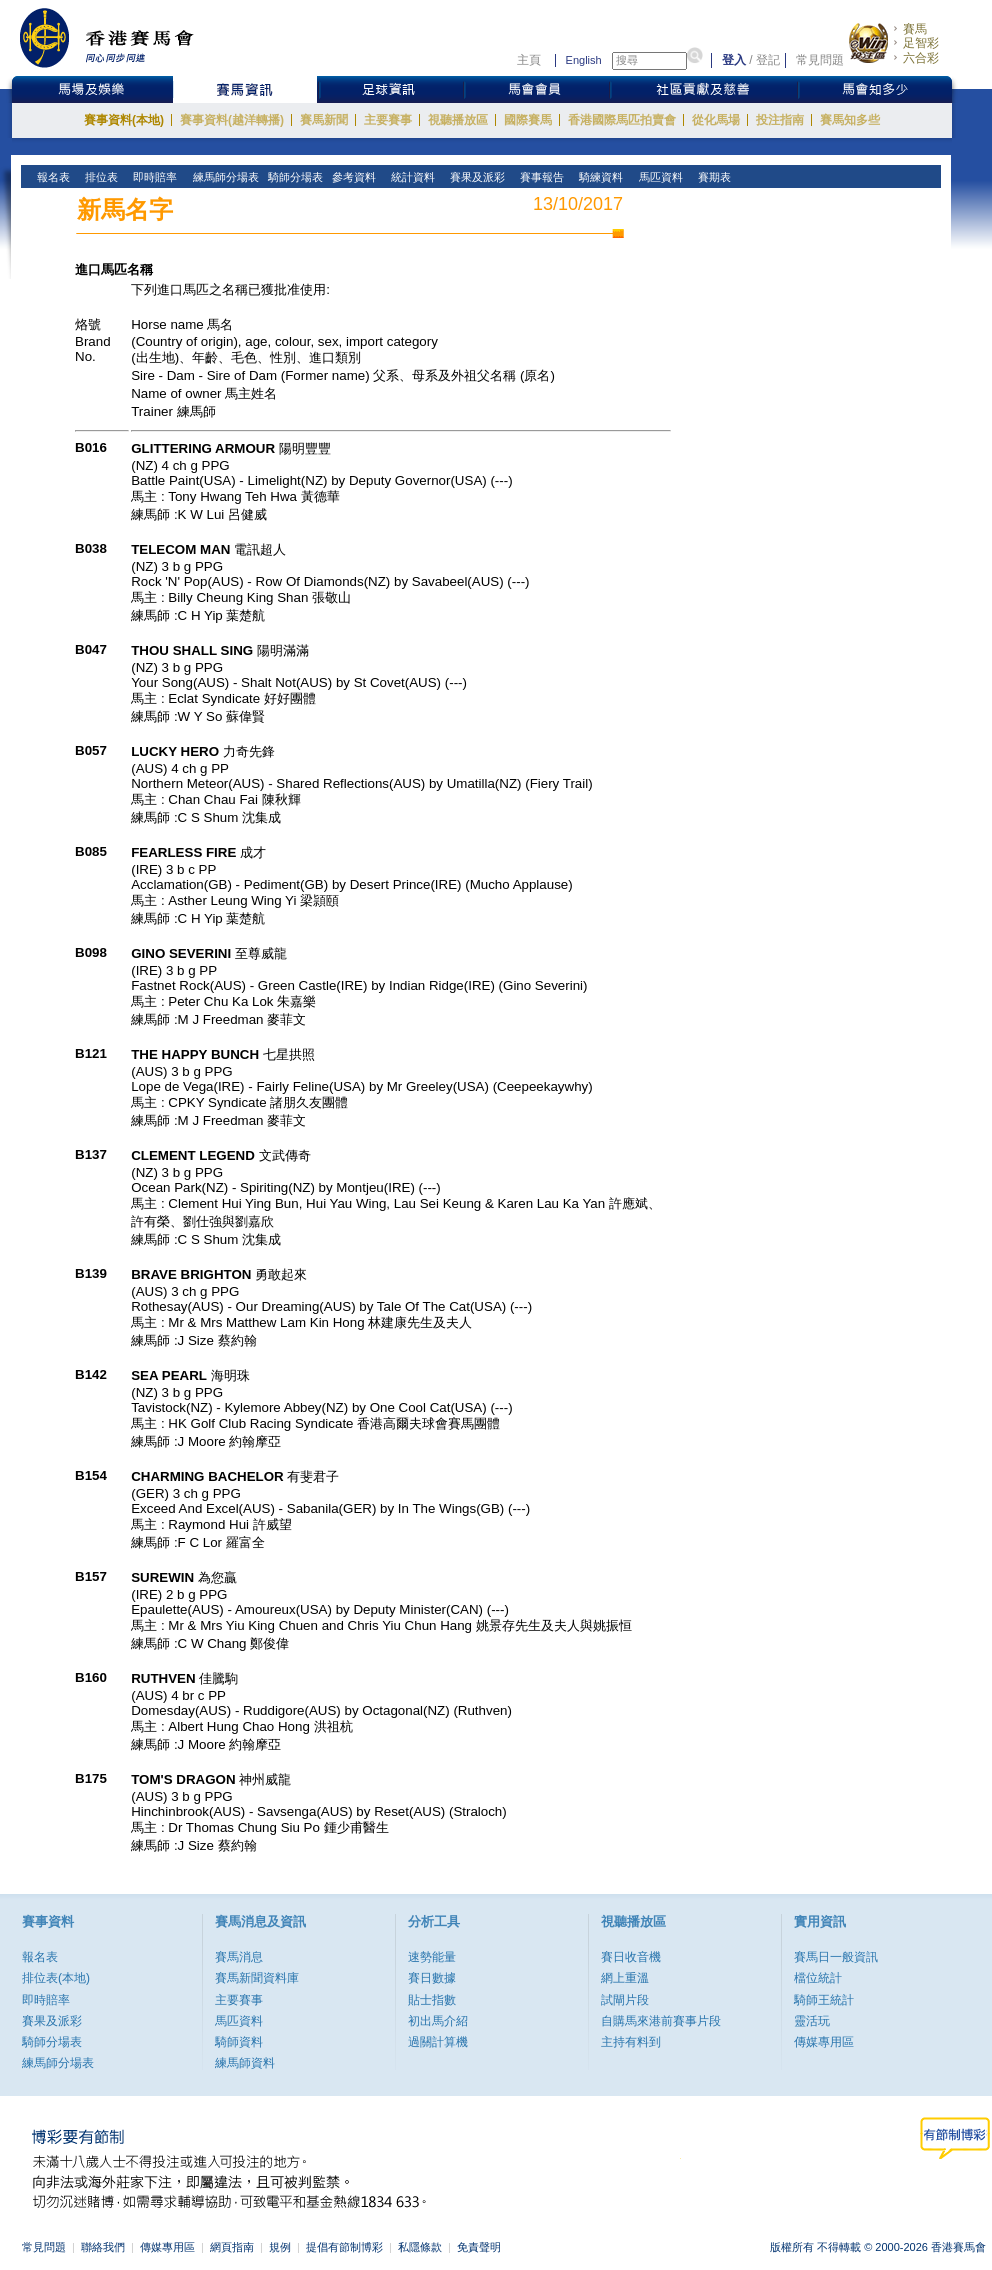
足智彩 (921, 43)
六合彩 (921, 58)
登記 (768, 60)
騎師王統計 (824, 2000)
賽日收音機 (631, 1957)
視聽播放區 (458, 120)
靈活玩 (812, 2021)
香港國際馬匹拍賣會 (622, 120)
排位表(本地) (56, 1978)
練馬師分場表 (58, 2063)
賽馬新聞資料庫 (257, 1978)
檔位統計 (818, 1978)
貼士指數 (432, 2000)
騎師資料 (239, 2042)
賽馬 (915, 29)
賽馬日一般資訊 (836, 1957)
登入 (734, 60)
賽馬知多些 (850, 120)
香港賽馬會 (122, 37)
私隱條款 (420, 2247)
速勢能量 (432, 1957)
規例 (280, 2247)
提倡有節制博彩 (344, 2247)
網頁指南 (232, 2247)
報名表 (40, 1957)
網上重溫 (625, 1978)
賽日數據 (432, 1978)
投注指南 (780, 120)
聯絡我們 (103, 2247)
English (584, 60)
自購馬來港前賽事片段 (661, 2021)
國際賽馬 (528, 120)
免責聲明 (479, 2247)
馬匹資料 (239, 2021)
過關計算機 (438, 2042)
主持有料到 (631, 2042)
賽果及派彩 (52, 2021)
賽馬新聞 (324, 120)
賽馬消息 (239, 1957)
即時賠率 (46, 2000)
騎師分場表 (52, 2042)
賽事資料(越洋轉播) (232, 120)
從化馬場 (716, 120)
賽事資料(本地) (124, 120)
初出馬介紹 (438, 2021)
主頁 (529, 60)
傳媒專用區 (824, 2042)
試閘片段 (625, 2000)
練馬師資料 (245, 2063)
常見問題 (820, 60)
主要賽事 (388, 120)
